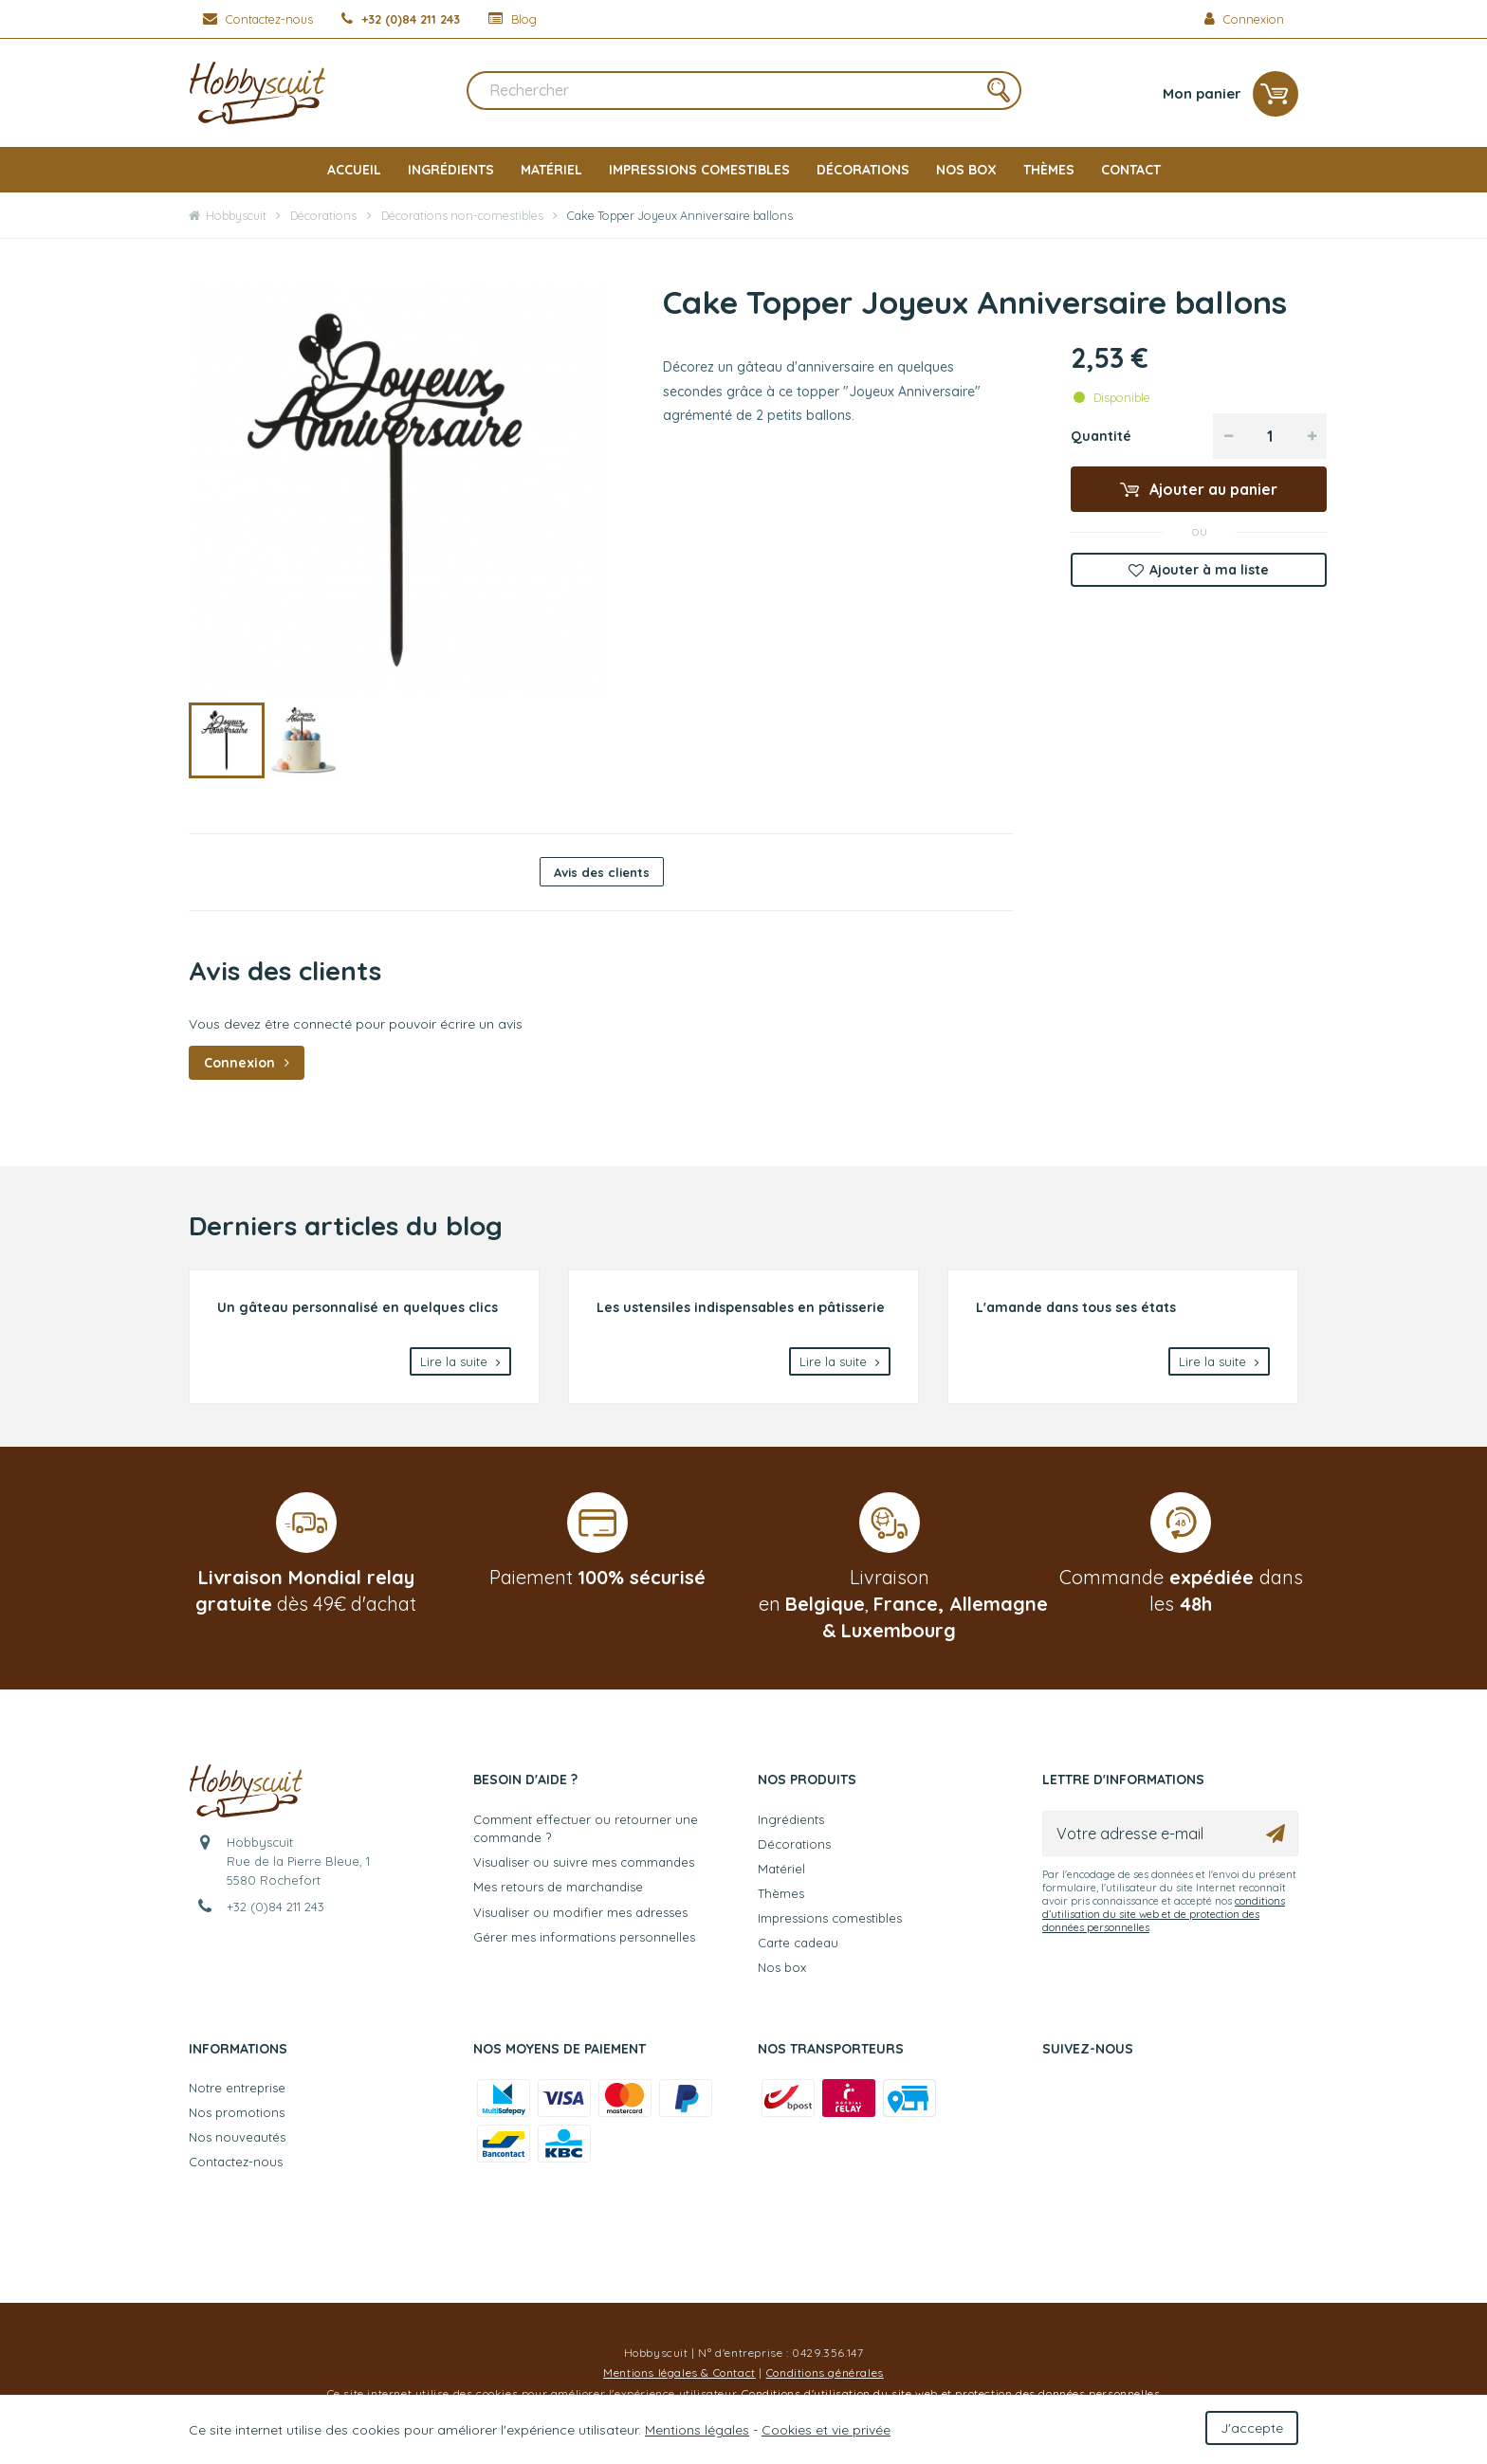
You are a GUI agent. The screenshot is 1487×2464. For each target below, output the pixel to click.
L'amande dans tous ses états (1076, 1307)
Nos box (966, 169)
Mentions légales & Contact (679, 2372)
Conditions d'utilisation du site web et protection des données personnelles (951, 2393)
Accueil (354, 169)
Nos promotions (237, 2112)
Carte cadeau (798, 1942)
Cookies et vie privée (826, 2429)
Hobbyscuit (227, 215)
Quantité (1101, 436)
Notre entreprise (237, 2087)
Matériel (551, 169)
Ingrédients (451, 169)
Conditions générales (825, 2372)
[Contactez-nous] (258, 19)
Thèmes (1048, 169)
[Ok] (1275, 1833)
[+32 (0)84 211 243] (400, 19)
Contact (1131, 169)
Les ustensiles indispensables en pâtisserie (741, 1307)
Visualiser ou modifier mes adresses (580, 1912)
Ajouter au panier (1211, 489)
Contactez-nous (236, 2161)
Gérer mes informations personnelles (584, 1936)
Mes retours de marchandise (558, 1886)
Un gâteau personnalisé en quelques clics (357, 1307)
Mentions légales (697, 2429)
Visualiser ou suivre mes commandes (583, 1862)
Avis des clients (602, 872)
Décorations (863, 169)
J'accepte (1252, 2428)
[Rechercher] (744, 94)
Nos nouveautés (237, 2137)
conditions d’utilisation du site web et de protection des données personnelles (1163, 1914)
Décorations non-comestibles (462, 215)
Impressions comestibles (699, 169)
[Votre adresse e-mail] (1170, 1833)
